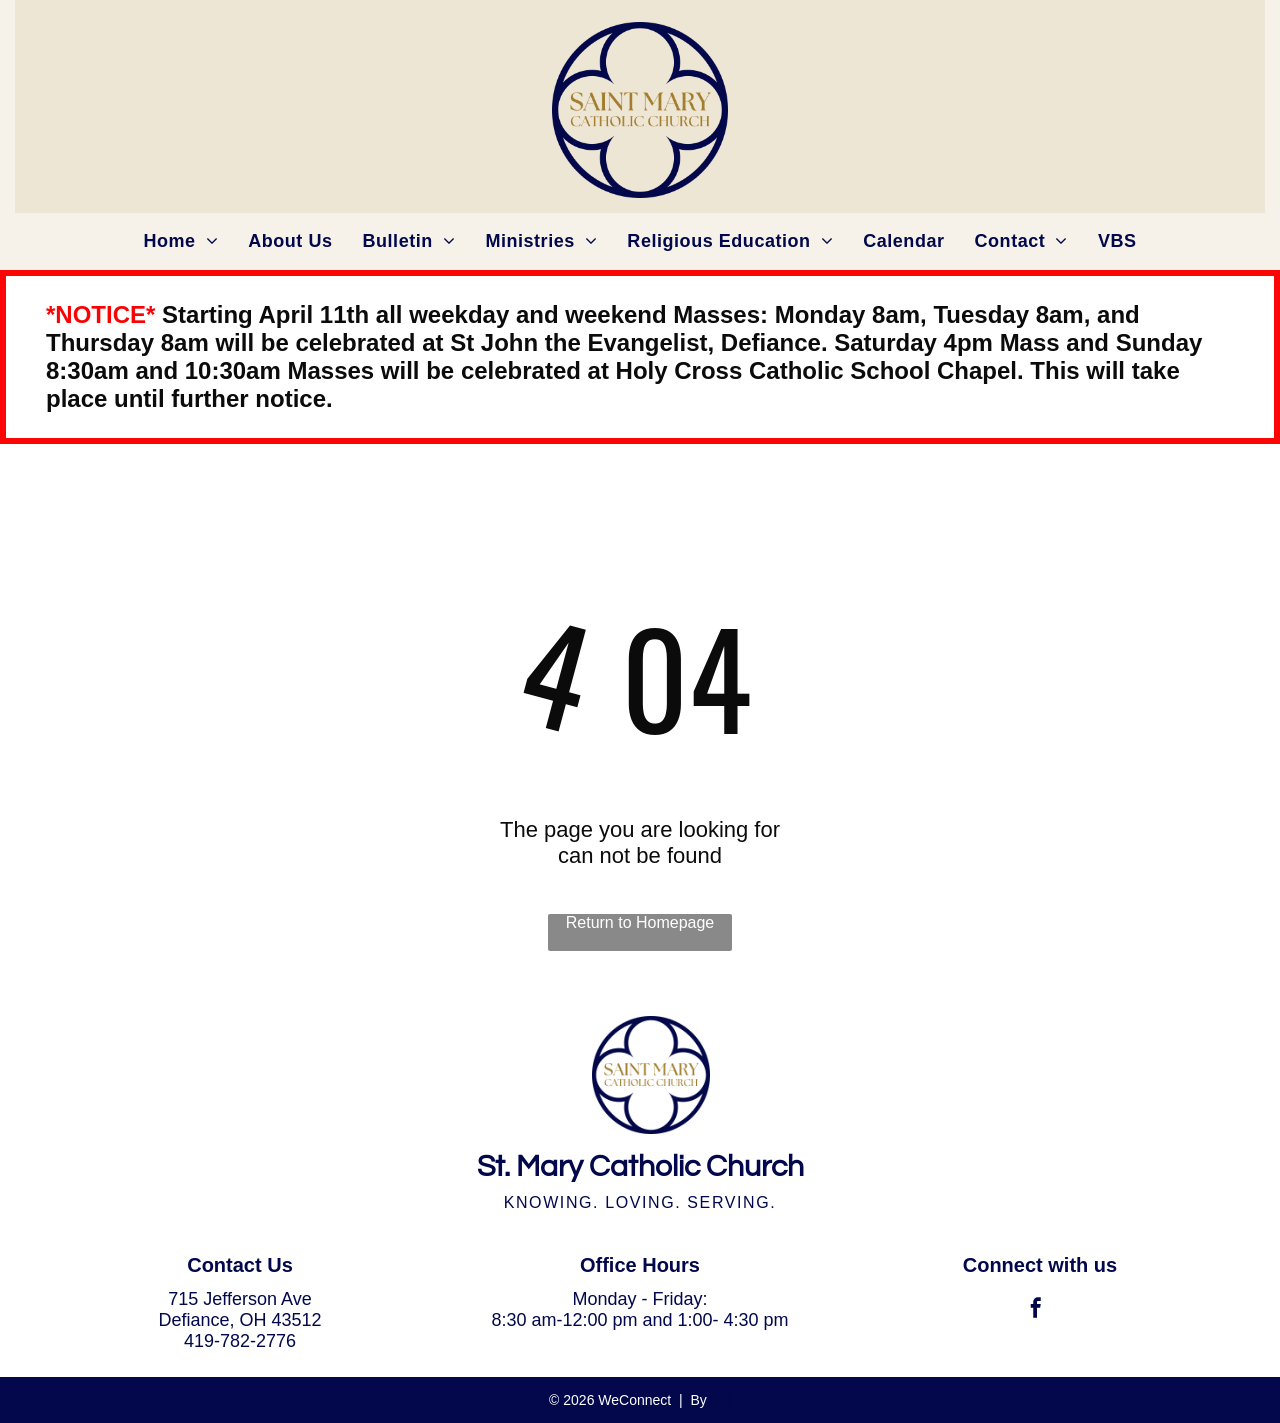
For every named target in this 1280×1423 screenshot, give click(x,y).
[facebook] (1036, 1310)
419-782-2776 (240, 1341)
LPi (721, 1400)
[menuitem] (180, 241)
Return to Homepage (640, 922)
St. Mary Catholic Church (640, 1166)
